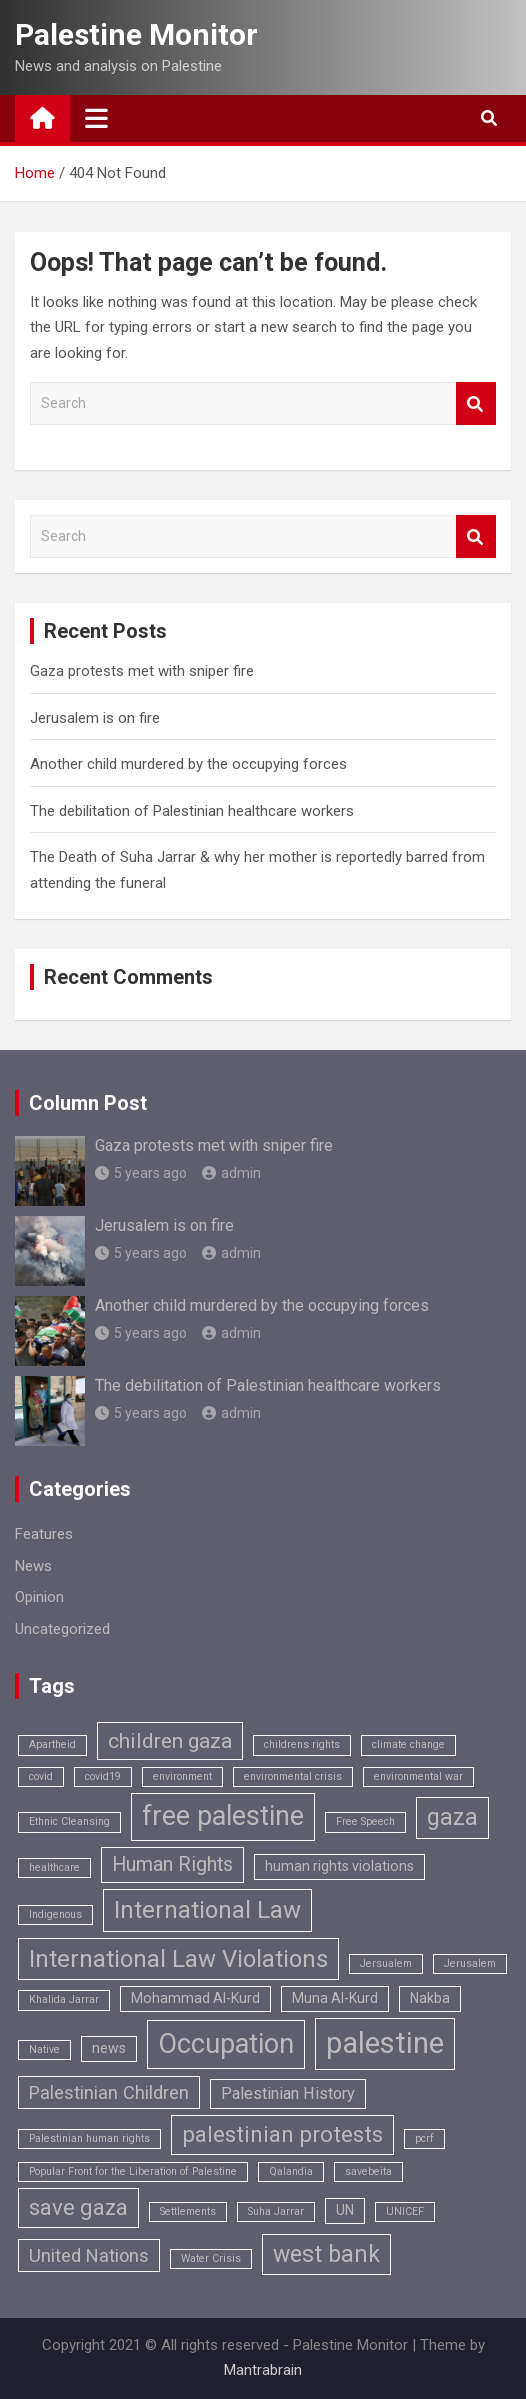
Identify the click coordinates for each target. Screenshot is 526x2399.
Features (44, 1534)
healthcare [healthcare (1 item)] (54, 1867)
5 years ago (141, 1173)
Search (476, 403)
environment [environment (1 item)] (182, 1776)
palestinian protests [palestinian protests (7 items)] (282, 2134)
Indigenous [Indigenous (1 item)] (55, 1914)
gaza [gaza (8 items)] (452, 1817)
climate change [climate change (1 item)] (408, 1744)
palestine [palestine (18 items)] (385, 2043)
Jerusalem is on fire (95, 718)
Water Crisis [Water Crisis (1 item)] (211, 2258)
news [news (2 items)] (109, 2048)
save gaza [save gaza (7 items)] (78, 2207)
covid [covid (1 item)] (41, 1776)
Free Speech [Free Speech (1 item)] (365, 1821)
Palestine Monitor (136, 34)
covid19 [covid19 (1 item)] (103, 1776)
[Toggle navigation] (96, 118)
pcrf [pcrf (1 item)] (424, 2138)
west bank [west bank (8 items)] (326, 2254)
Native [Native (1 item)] (44, 2049)
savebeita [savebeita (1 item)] (368, 2171)
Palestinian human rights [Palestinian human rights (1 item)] (89, 2138)
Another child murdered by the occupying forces (188, 764)
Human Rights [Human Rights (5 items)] (172, 1864)
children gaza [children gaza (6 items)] (170, 1740)
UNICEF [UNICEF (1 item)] (405, 2211)
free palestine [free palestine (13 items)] (223, 1816)
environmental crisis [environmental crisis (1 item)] (293, 1776)
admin (231, 1173)
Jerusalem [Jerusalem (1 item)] (470, 1963)
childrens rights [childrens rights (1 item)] (302, 1744)
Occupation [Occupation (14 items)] (226, 2044)
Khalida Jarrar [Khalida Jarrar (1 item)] (64, 1999)
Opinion (39, 1597)
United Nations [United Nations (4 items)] (89, 2255)
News (33, 1566)
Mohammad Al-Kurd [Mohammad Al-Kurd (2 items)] (195, 1998)
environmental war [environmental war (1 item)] (418, 1776)
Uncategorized (62, 1629)
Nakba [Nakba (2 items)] (430, 1998)
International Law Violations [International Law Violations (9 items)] (178, 1959)
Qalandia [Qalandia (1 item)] (291, 2171)
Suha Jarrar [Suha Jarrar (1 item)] (276, 2211)
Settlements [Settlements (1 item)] (188, 2211)
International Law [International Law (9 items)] (207, 1910)
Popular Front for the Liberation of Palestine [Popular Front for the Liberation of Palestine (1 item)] (133, 2171)
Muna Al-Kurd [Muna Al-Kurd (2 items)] (335, 1998)
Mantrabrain (263, 2370)
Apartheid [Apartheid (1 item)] (52, 1744)
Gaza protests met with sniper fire (142, 671)
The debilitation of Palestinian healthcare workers (192, 811)
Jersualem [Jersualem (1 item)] (386, 1963)
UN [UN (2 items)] (345, 2210)
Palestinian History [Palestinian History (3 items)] (288, 2093)
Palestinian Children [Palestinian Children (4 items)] (109, 2092)
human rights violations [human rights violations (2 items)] (339, 1866)
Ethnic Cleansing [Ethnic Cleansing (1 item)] (69, 1821)
